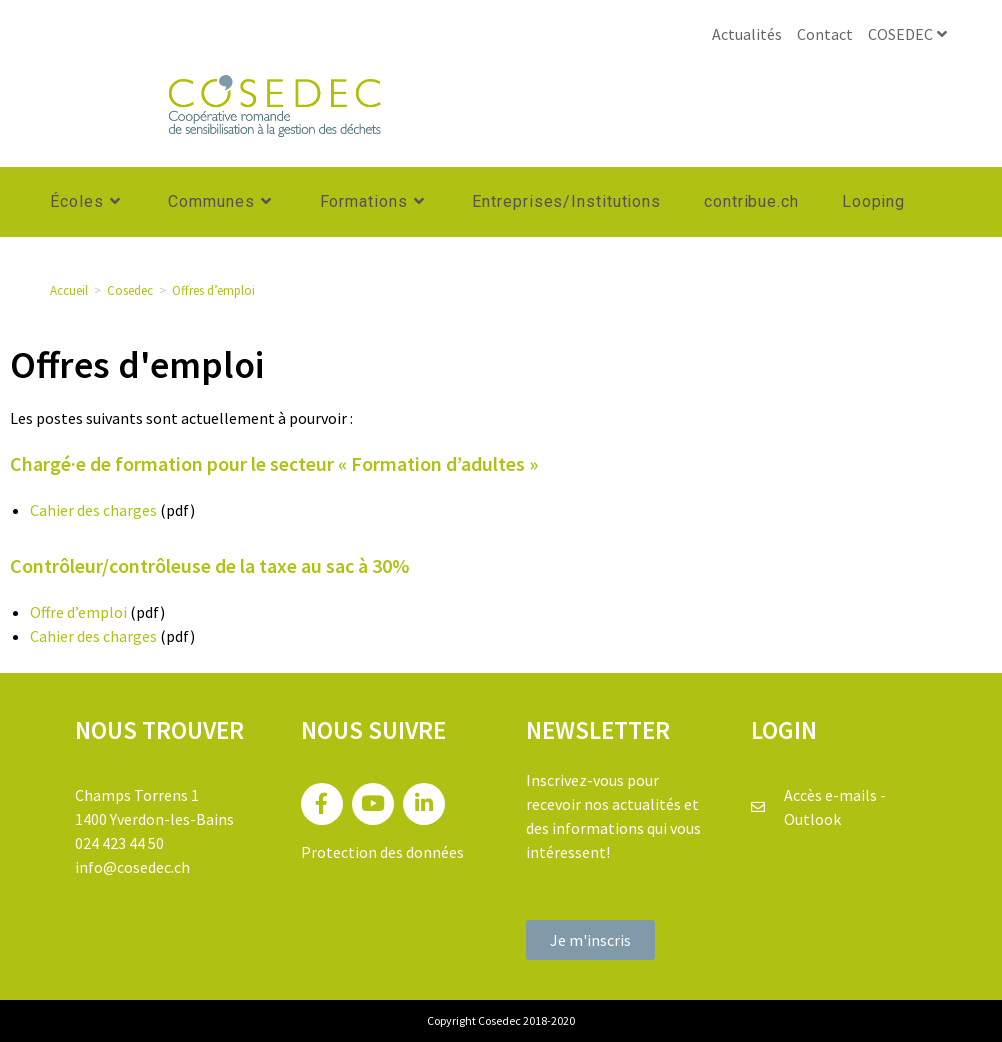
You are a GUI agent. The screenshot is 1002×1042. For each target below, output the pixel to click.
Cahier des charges (93, 510)
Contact (825, 34)
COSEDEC (910, 34)
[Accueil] (69, 290)
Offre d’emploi (78, 612)
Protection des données (382, 852)
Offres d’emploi (213, 290)
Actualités (747, 34)
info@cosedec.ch (132, 867)
